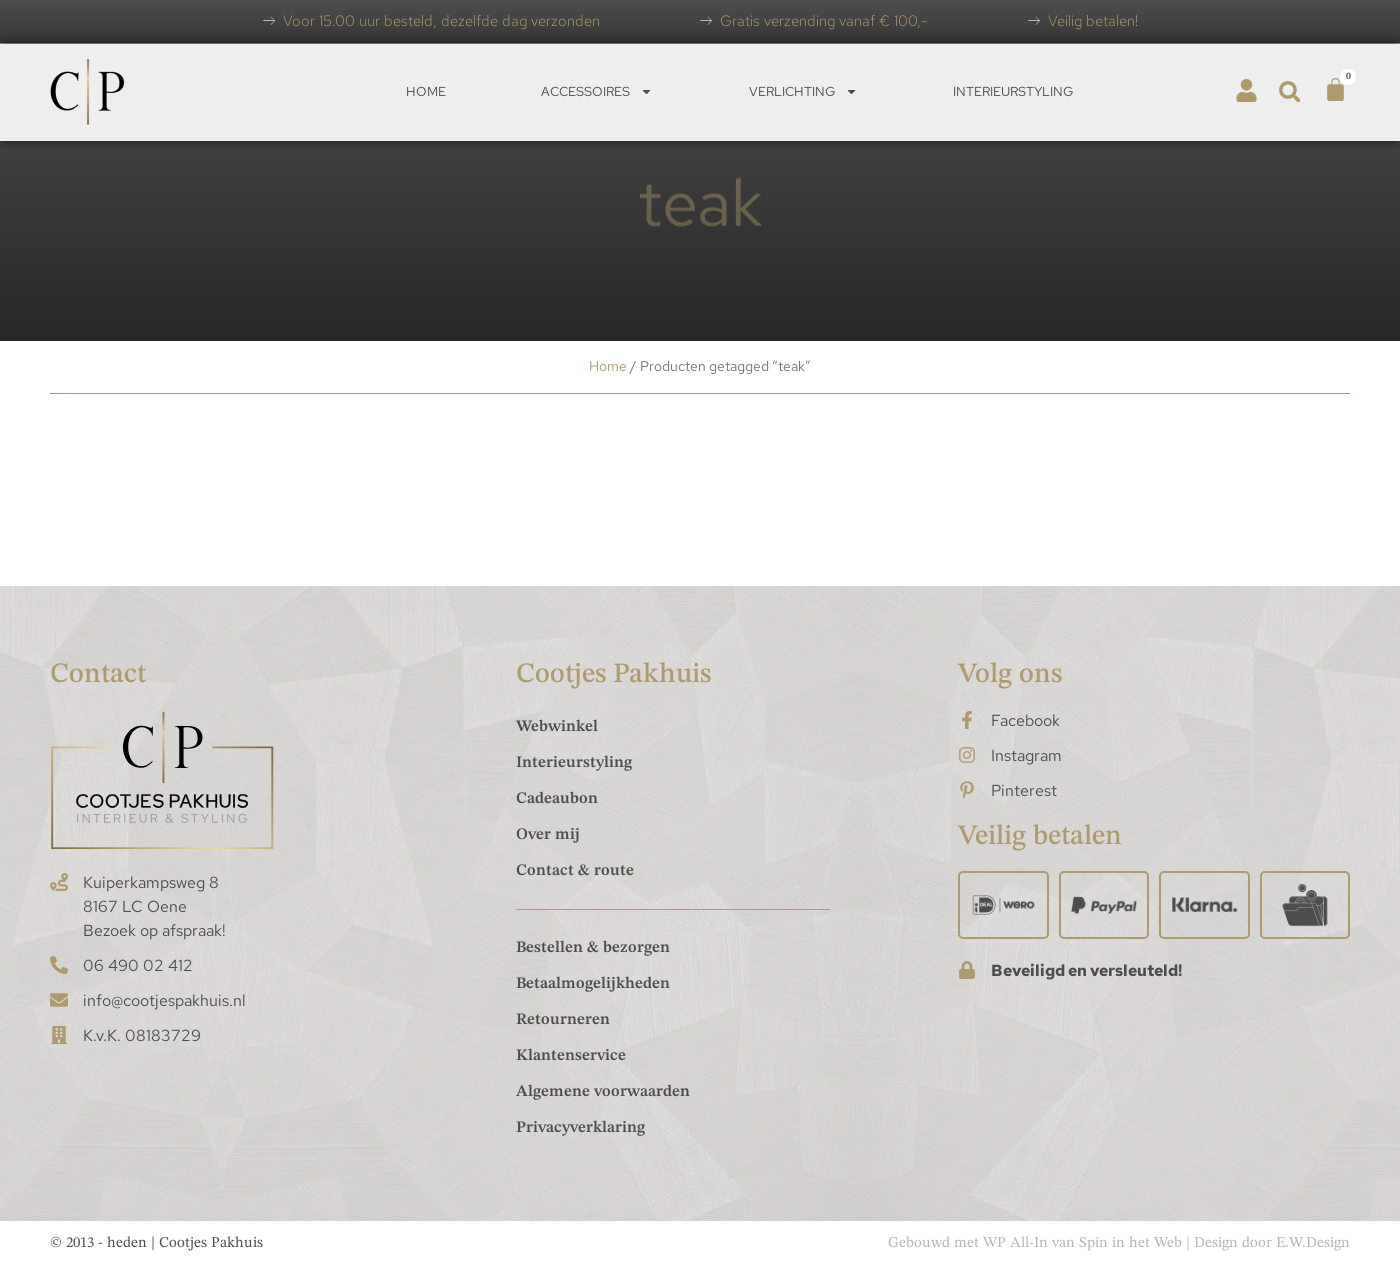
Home (426, 91)
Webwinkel (557, 727)
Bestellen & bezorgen (593, 948)
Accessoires (597, 91)
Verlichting (803, 91)
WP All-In (1015, 1243)
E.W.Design (1313, 1243)
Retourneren (563, 1020)
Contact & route (575, 871)
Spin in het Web (1130, 1243)
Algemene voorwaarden (603, 1092)
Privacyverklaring (580, 1128)
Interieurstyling (1013, 91)
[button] (1289, 91)
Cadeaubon (557, 799)
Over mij (548, 835)
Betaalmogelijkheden (593, 984)
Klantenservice (571, 1056)
